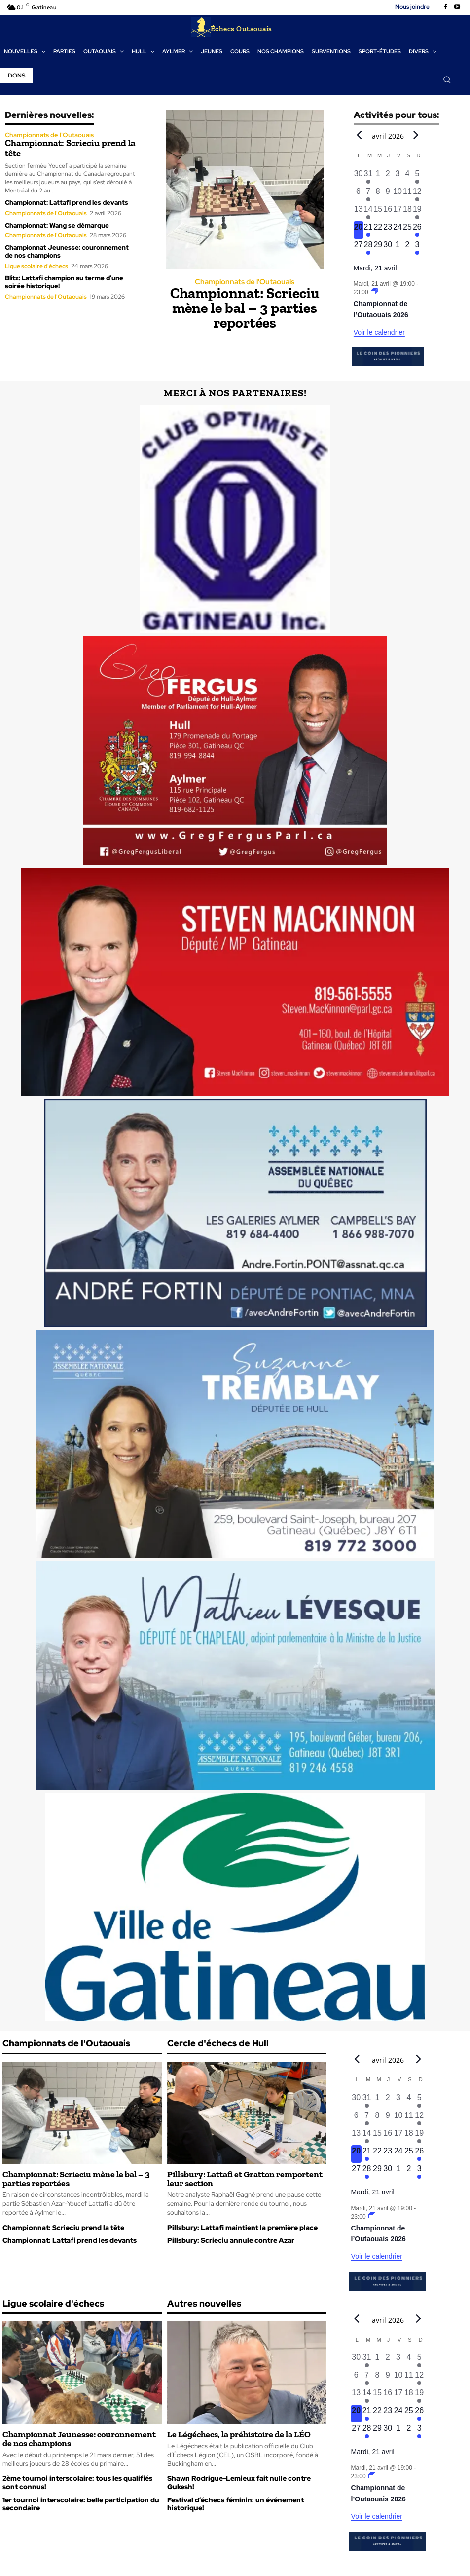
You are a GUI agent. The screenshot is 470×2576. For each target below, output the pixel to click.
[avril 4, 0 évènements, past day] (407, 177)
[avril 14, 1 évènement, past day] (368, 213)
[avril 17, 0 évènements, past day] (397, 213)
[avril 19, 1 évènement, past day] (417, 213)
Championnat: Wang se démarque (57, 224)
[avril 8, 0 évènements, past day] (378, 195)
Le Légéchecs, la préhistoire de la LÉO (239, 2434)
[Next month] (416, 135)
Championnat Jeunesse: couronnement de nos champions (67, 251)
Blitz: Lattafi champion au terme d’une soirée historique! (64, 281)
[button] (447, 79)
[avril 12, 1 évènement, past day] (417, 195)
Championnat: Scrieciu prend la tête (66, 148)
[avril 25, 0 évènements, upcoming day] (407, 230)
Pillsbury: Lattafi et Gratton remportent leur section (245, 2179)
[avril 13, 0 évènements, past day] (358, 213)
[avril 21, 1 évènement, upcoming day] (368, 230)
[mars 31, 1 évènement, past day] (368, 177)
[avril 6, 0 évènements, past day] (358, 195)
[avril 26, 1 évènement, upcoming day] (417, 230)
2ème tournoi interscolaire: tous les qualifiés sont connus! (77, 2483)
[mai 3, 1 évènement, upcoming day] (417, 248)
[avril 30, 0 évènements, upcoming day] (388, 248)
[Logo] (231, 27)
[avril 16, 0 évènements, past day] (388, 213)
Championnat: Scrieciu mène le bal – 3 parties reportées (245, 308)
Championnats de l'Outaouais (49, 135)
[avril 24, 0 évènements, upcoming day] (397, 230)
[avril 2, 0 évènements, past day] (388, 177)
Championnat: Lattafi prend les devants (66, 202)
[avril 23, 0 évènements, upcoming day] (388, 230)
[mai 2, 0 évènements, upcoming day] (407, 248)
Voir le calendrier (379, 333)
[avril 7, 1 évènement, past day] (368, 195)
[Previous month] (359, 135)
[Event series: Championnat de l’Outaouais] (374, 292)
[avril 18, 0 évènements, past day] (407, 213)
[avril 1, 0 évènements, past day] (378, 177)
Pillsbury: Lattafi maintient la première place (242, 2228)
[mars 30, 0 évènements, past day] (358, 177)
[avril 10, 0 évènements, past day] (397, 195)
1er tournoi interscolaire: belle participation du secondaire (80, 2504)
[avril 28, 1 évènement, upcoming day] (368, 248)
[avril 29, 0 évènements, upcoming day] (378, 248)
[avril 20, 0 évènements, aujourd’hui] (358, 230)
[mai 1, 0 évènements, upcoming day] (397, 248)
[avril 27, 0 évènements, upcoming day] (358, 248)
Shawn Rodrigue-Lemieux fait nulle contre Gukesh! (239, 2483)
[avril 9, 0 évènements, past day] (388, 195)
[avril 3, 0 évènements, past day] (397, 177)
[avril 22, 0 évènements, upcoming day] (378, 230)
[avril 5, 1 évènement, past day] (417, 177)
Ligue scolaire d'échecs (36, 265)
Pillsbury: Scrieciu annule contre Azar (230, 2240)
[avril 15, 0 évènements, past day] (378, 213)
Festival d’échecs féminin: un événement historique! (235, 2504)
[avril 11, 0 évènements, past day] (407, 195)
